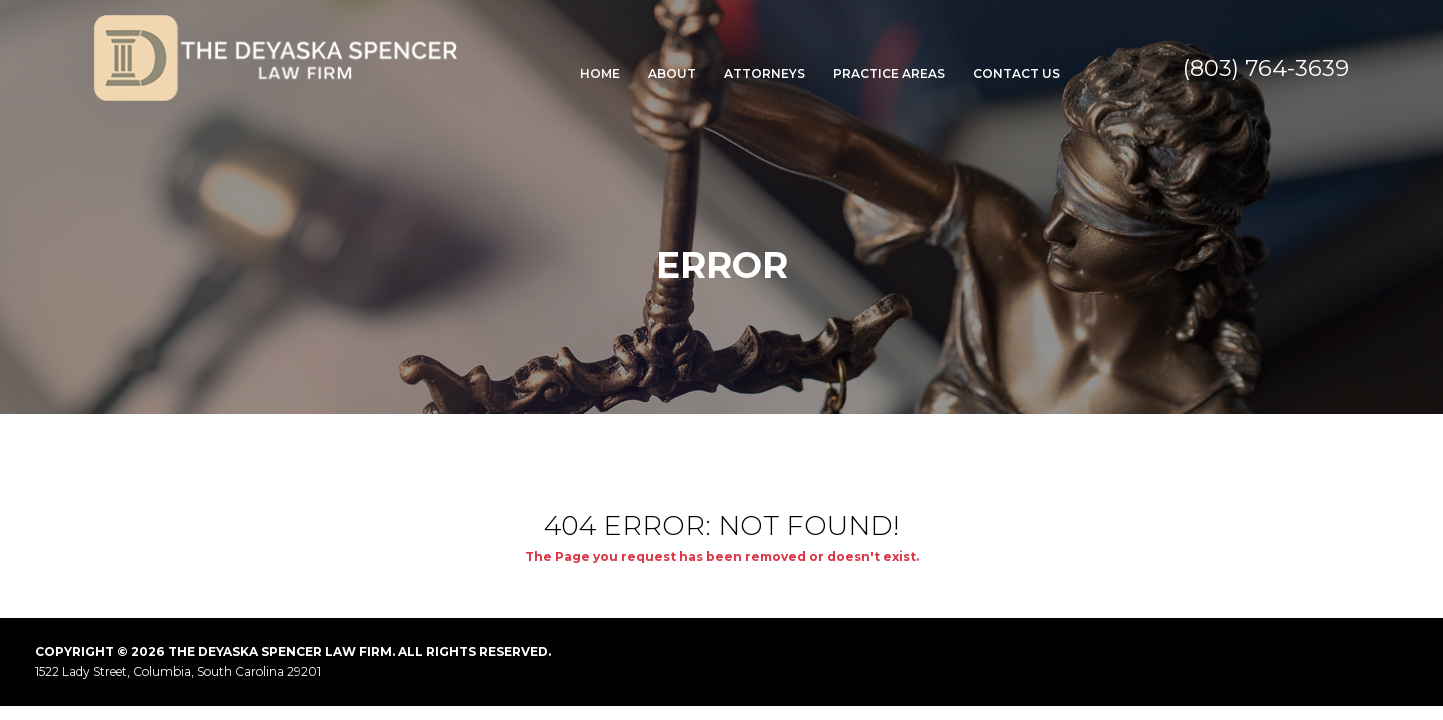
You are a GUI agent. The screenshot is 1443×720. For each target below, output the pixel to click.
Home (600, 73)
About (672, 73)
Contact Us (1016, 73)
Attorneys (764, 73)
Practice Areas (889, 73)
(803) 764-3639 (1266, 68)
